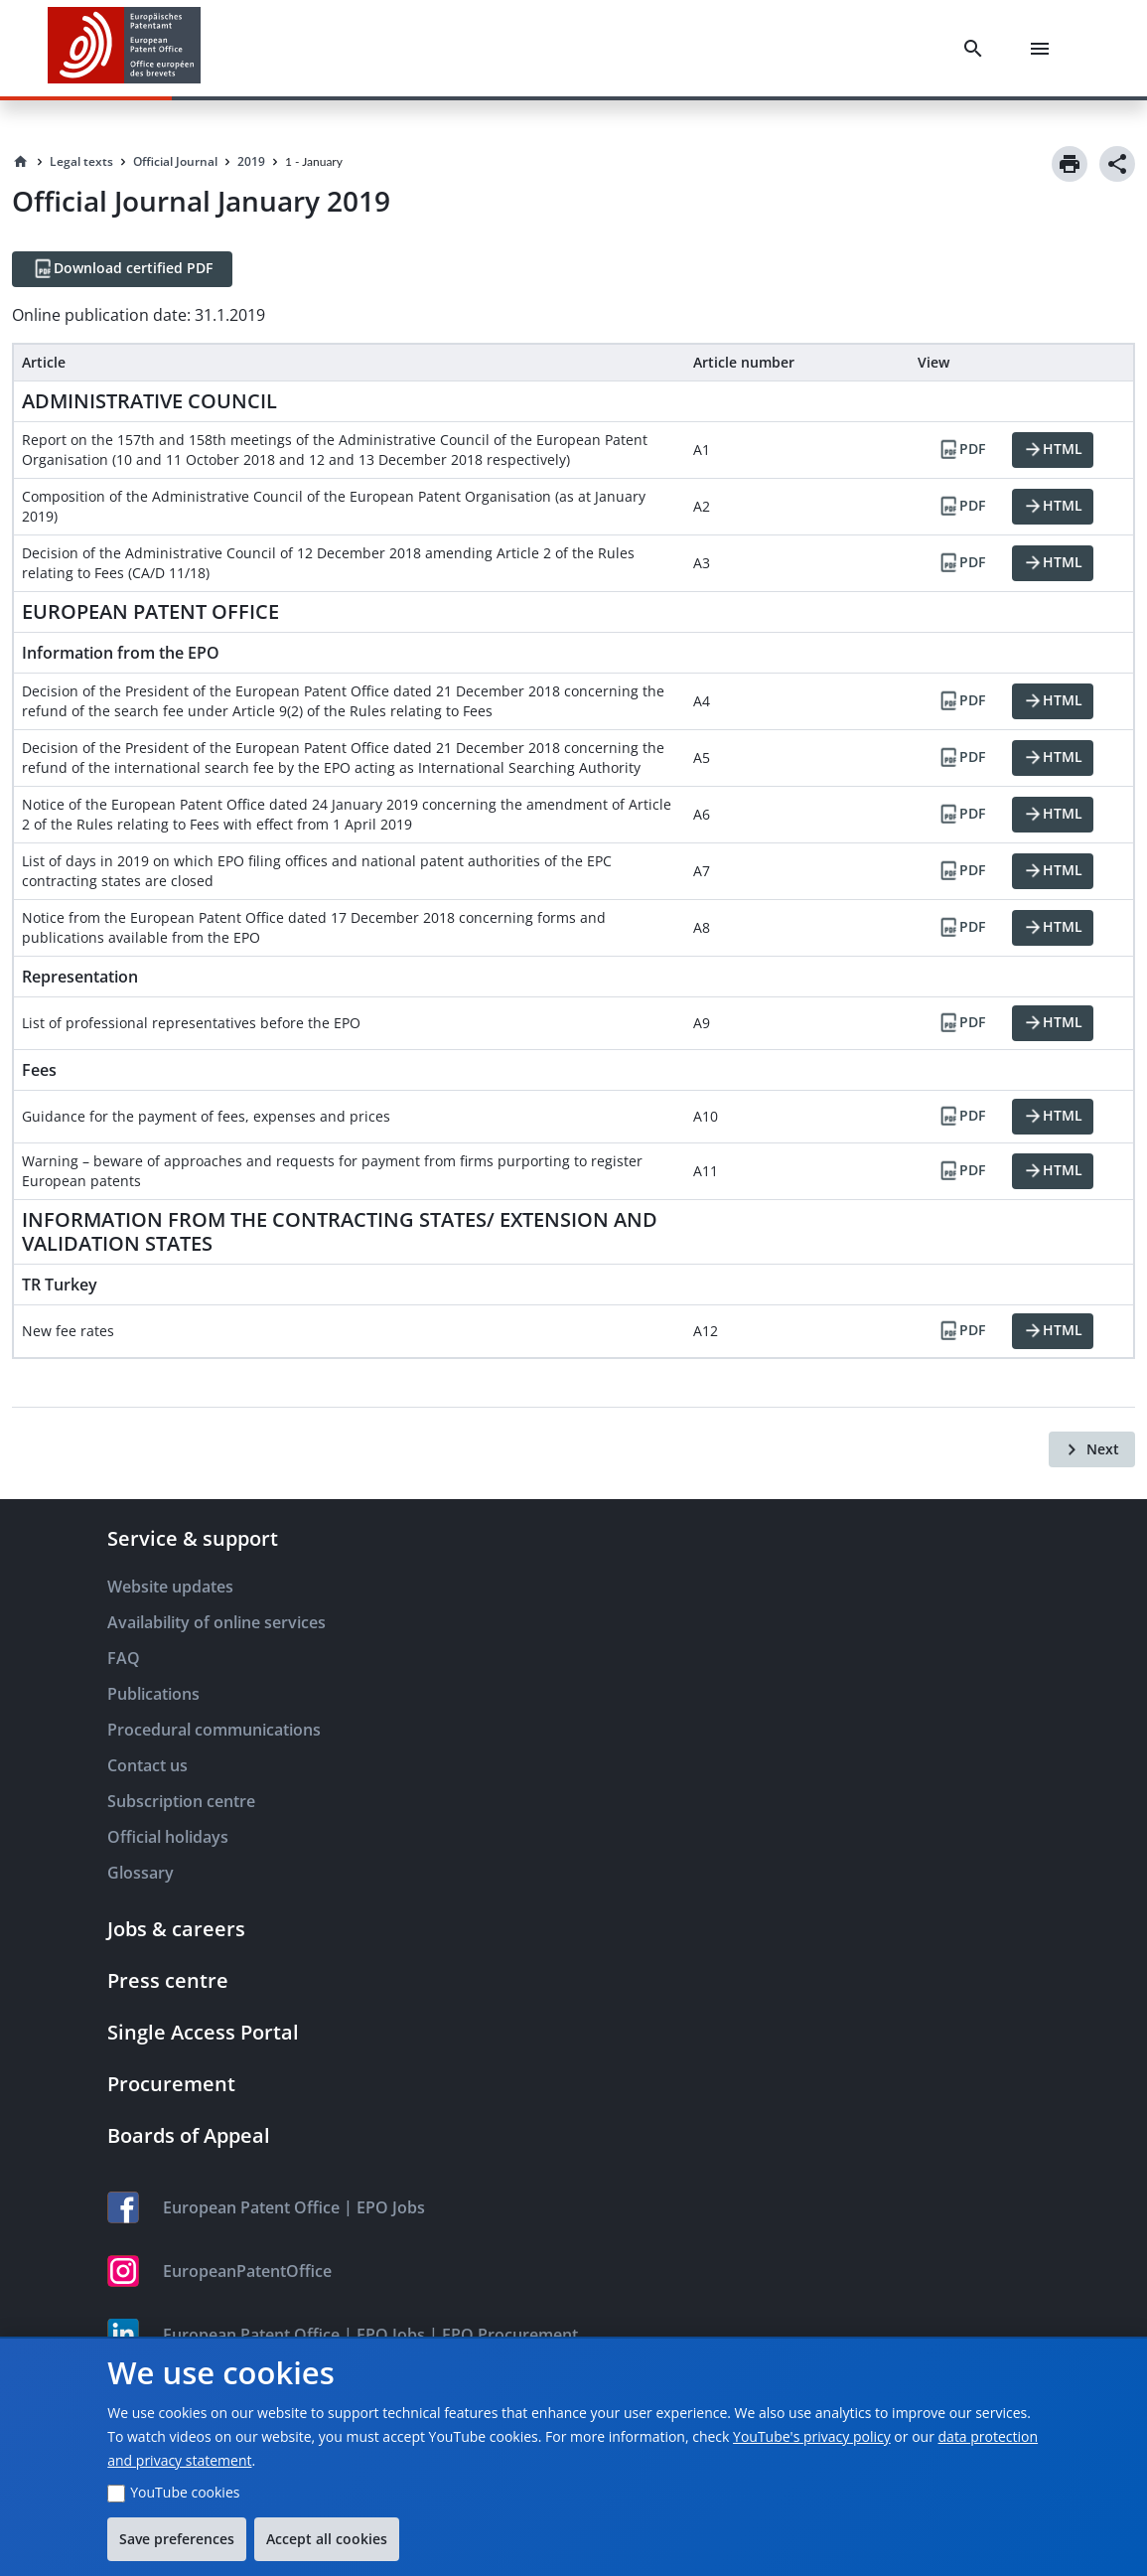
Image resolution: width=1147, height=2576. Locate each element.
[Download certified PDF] (122, 269)
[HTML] (1052, 450)
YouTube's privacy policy (812, 2436)
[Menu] (1044, 49)
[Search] (977, 49)
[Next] (1092, 1449)
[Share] (1117, 164)
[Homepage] (21, 162)
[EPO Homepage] (124, 48)
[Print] (1069, 164)
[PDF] (961, 450)
